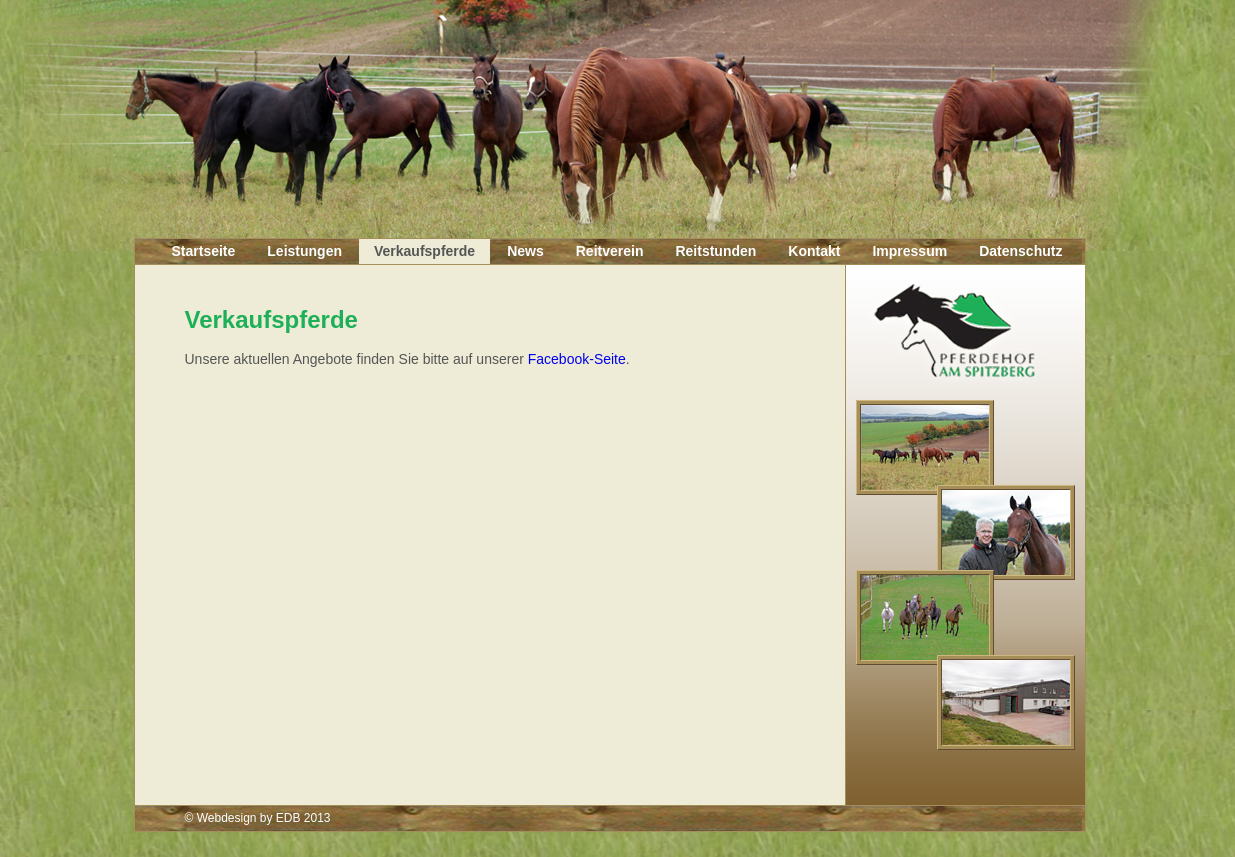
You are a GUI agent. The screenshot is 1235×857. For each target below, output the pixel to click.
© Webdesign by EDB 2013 (258, 818)
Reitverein (610, 251)
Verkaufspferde (424, 251)
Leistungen (304, 251)
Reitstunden (715, 251)
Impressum (909, 251)
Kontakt (814, 251)
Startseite (204, 251)
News (525, 251)
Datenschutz (1020, 251)
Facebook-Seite (577, 359)
